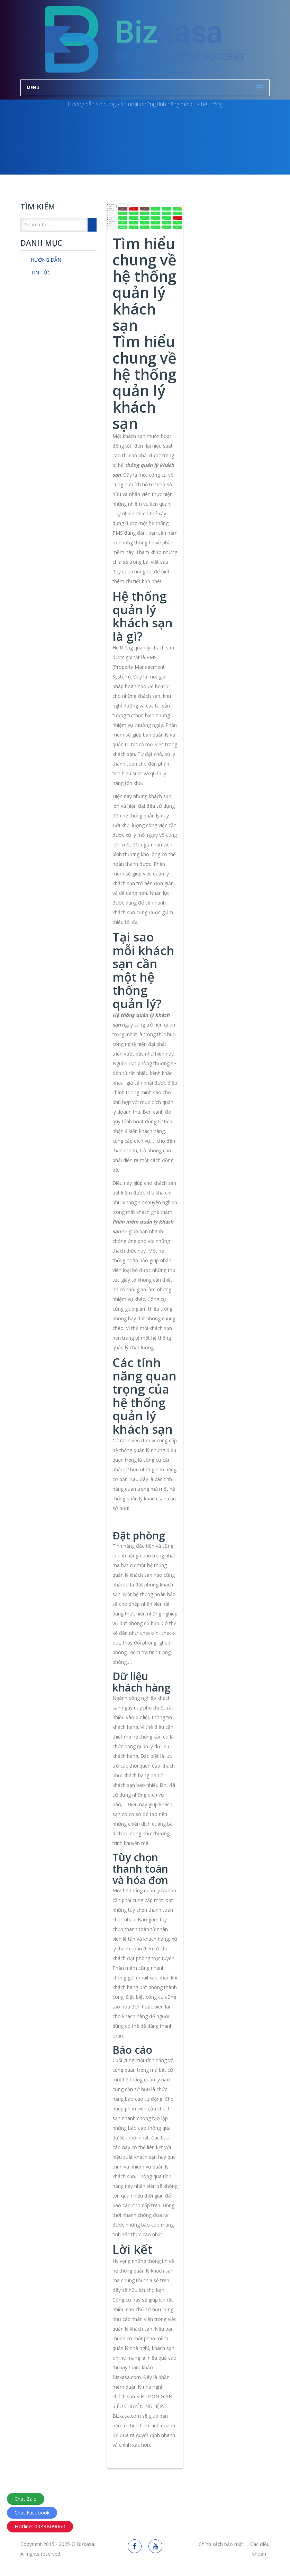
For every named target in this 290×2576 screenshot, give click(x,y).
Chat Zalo (26, 2498)
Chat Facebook (32, 2512)
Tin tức (41, 272)
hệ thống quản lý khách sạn (142, 2270)
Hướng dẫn (46, 259)
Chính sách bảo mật (221, 2544)
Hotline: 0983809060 (40, 2526)
